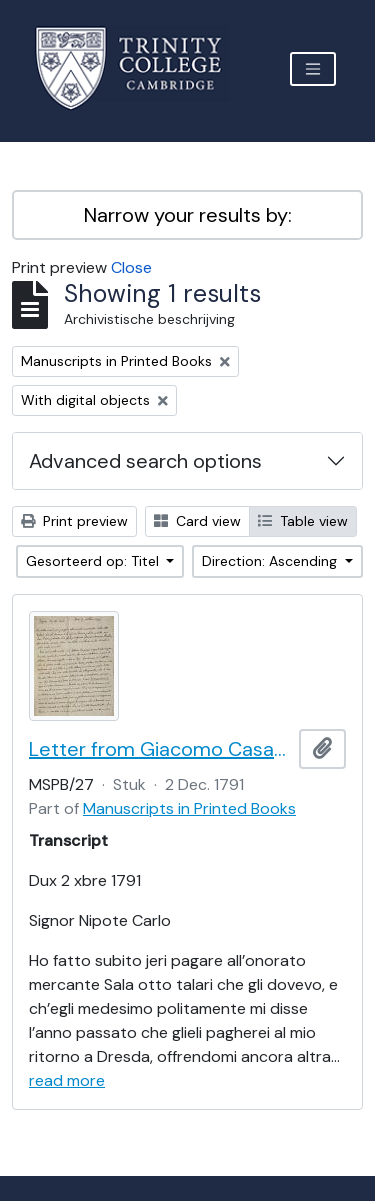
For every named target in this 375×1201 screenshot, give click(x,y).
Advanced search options (145, 461)
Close (131, 267)
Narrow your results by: (188, 215)
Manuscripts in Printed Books (189, 808)
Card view (197, 521)
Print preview (74, 521)
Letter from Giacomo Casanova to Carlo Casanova (160, 749)
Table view (303, 521)
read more (67, 1080)
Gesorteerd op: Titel (94, 561)
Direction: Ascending (271, 561)
